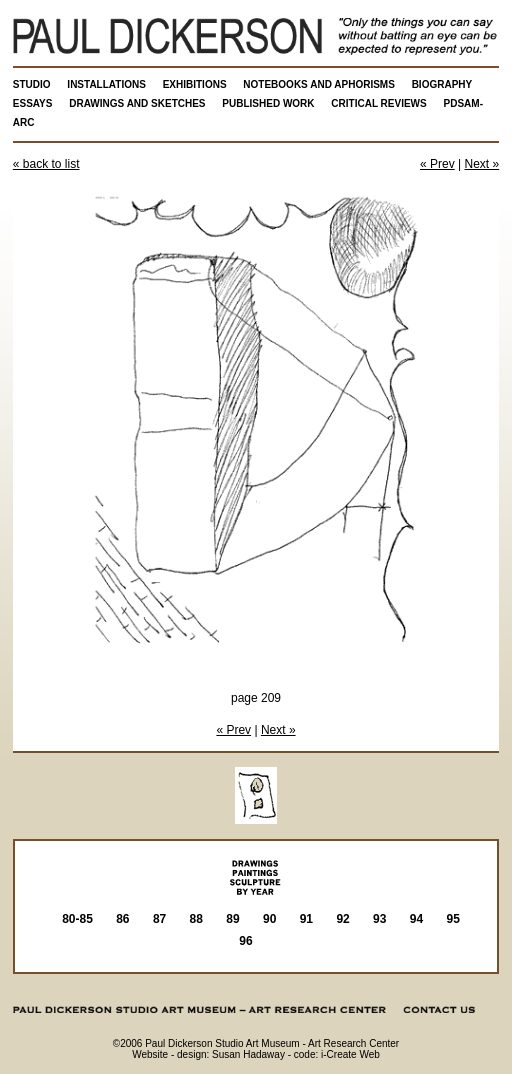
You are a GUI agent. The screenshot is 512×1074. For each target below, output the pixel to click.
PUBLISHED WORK (268, 103)
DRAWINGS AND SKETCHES (137, 103)
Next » (482, 164)
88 (196, 919)
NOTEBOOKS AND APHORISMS (319, 84)
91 (306, 919)
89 (232, 919)
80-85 (77, 919)
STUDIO (32, 84)
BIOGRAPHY (442, 84)
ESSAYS (33, 103)
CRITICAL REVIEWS (378, 103)
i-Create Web (350, 1054)
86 (122, 919)
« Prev (437, 164)
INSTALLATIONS (106, 84)
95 (453, 919)
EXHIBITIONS (195, 84)
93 (379, 919)
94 (416, 919)
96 (245, 941)
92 (342, 919)
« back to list (46, 164)
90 (269, 919)
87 (159, 919)
